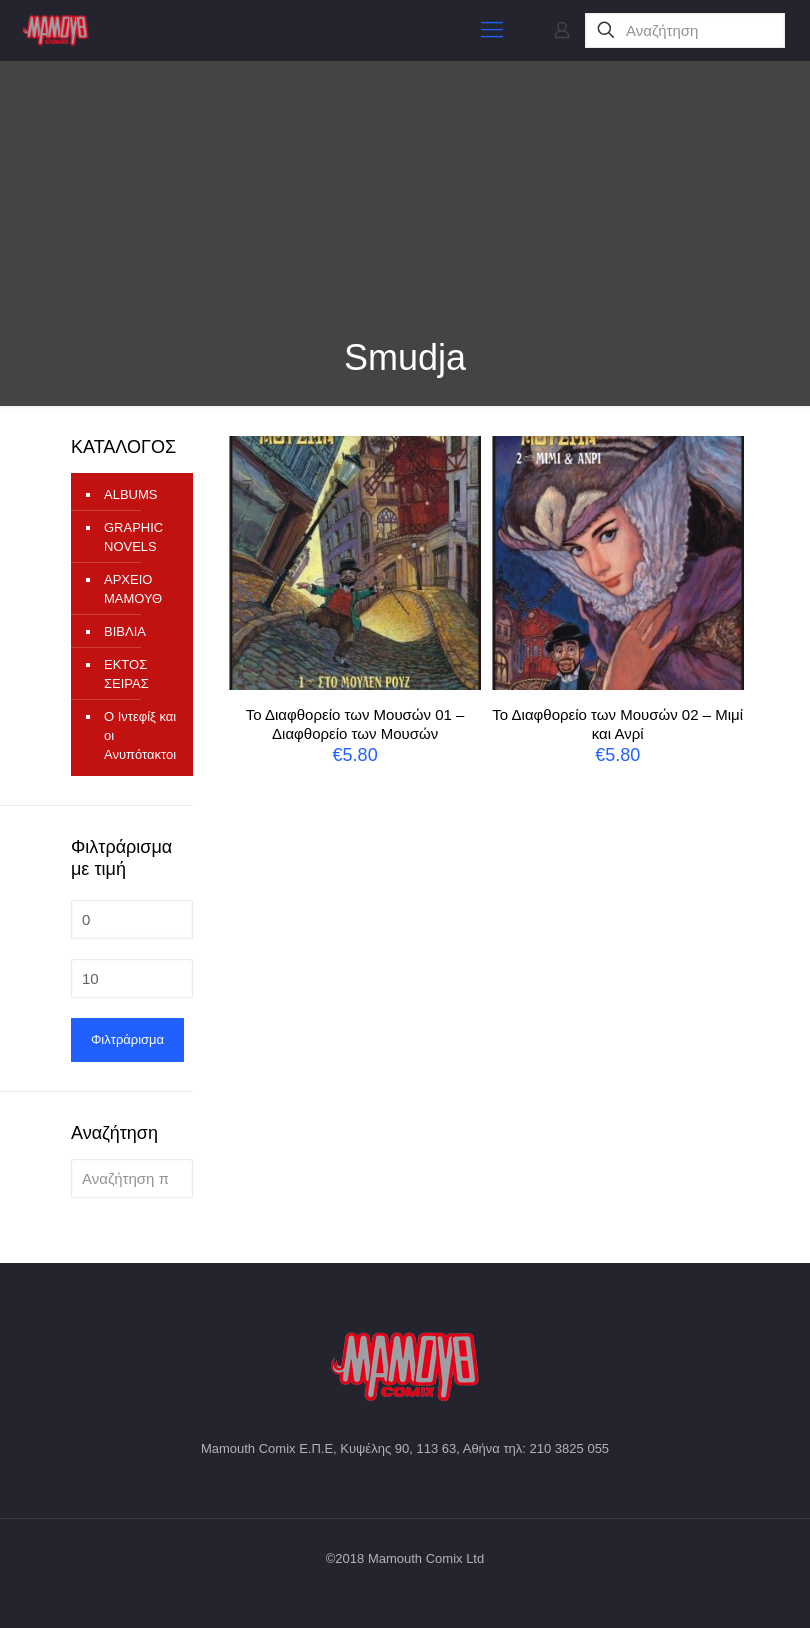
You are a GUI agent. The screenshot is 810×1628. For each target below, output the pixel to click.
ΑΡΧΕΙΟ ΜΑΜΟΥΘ (133, 589)
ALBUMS (130, 494)
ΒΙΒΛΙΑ (125, 631)
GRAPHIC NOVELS (133, 537)
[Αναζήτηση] (685, 30)
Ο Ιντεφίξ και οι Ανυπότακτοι (140, 735)
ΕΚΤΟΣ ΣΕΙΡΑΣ (126, 674)
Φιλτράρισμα (127, 1039)
